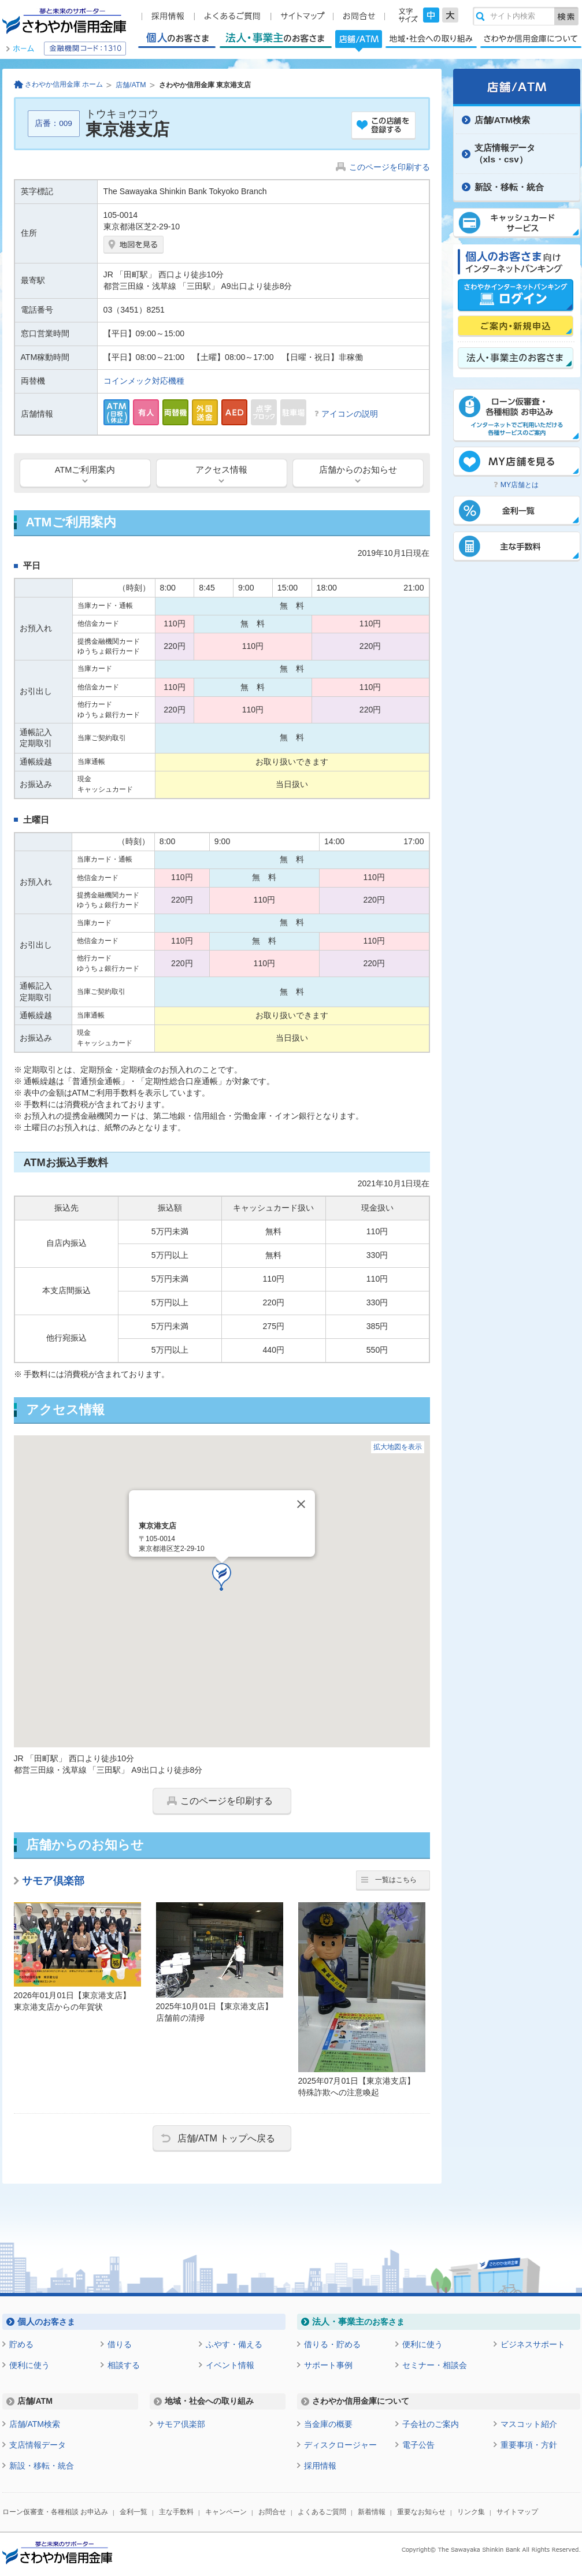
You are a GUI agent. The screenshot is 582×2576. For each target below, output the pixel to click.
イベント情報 (230, 2365)
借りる (119, 2344)
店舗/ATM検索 (503, 120)
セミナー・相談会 (434, 2365)
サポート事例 (328, 2365)
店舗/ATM (358, 40)
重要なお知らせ (421, 2512)
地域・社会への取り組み (431, 38)
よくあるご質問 (322, 2512)
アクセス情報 (221, 469)
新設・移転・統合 (509, 187)
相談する (123, 2365)
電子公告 (418, 2444)
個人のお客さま (177, 38)
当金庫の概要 (328, 2424)
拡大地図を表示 (397, 1447)
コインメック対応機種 (143, 380)
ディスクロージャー (340, 2444)
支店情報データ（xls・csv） (505, 153)
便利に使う (29, 2365)
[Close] (301, 1504)
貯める (21, 2344)
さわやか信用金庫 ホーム (64, 84)
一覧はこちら (396, 1880)
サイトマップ (517, 2512)
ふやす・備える (234, 2344)
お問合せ (272, 2512)
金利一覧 (133, 2512)
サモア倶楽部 (53, 1881)
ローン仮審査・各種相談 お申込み (55, 2512)
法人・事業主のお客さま (275, 38)
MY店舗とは (520, 485)
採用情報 (320, 2465)
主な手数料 (176, 2512)
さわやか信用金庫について (530, 38)
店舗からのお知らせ (358, 469)
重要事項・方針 (529, 2444)
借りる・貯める (332, 2344)
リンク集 (471, 2512)
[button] (222, 1577)
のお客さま (46, 2321)
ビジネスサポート (533, 2344)
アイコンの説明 (349, 413)
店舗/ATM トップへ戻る (226, 2138)
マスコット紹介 (529, 2424)
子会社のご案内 (430, 2424)
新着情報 (371, 2512)
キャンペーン (226, 2512)
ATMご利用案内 (85, 469)
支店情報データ (37, 2444)
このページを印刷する (389, 167)
